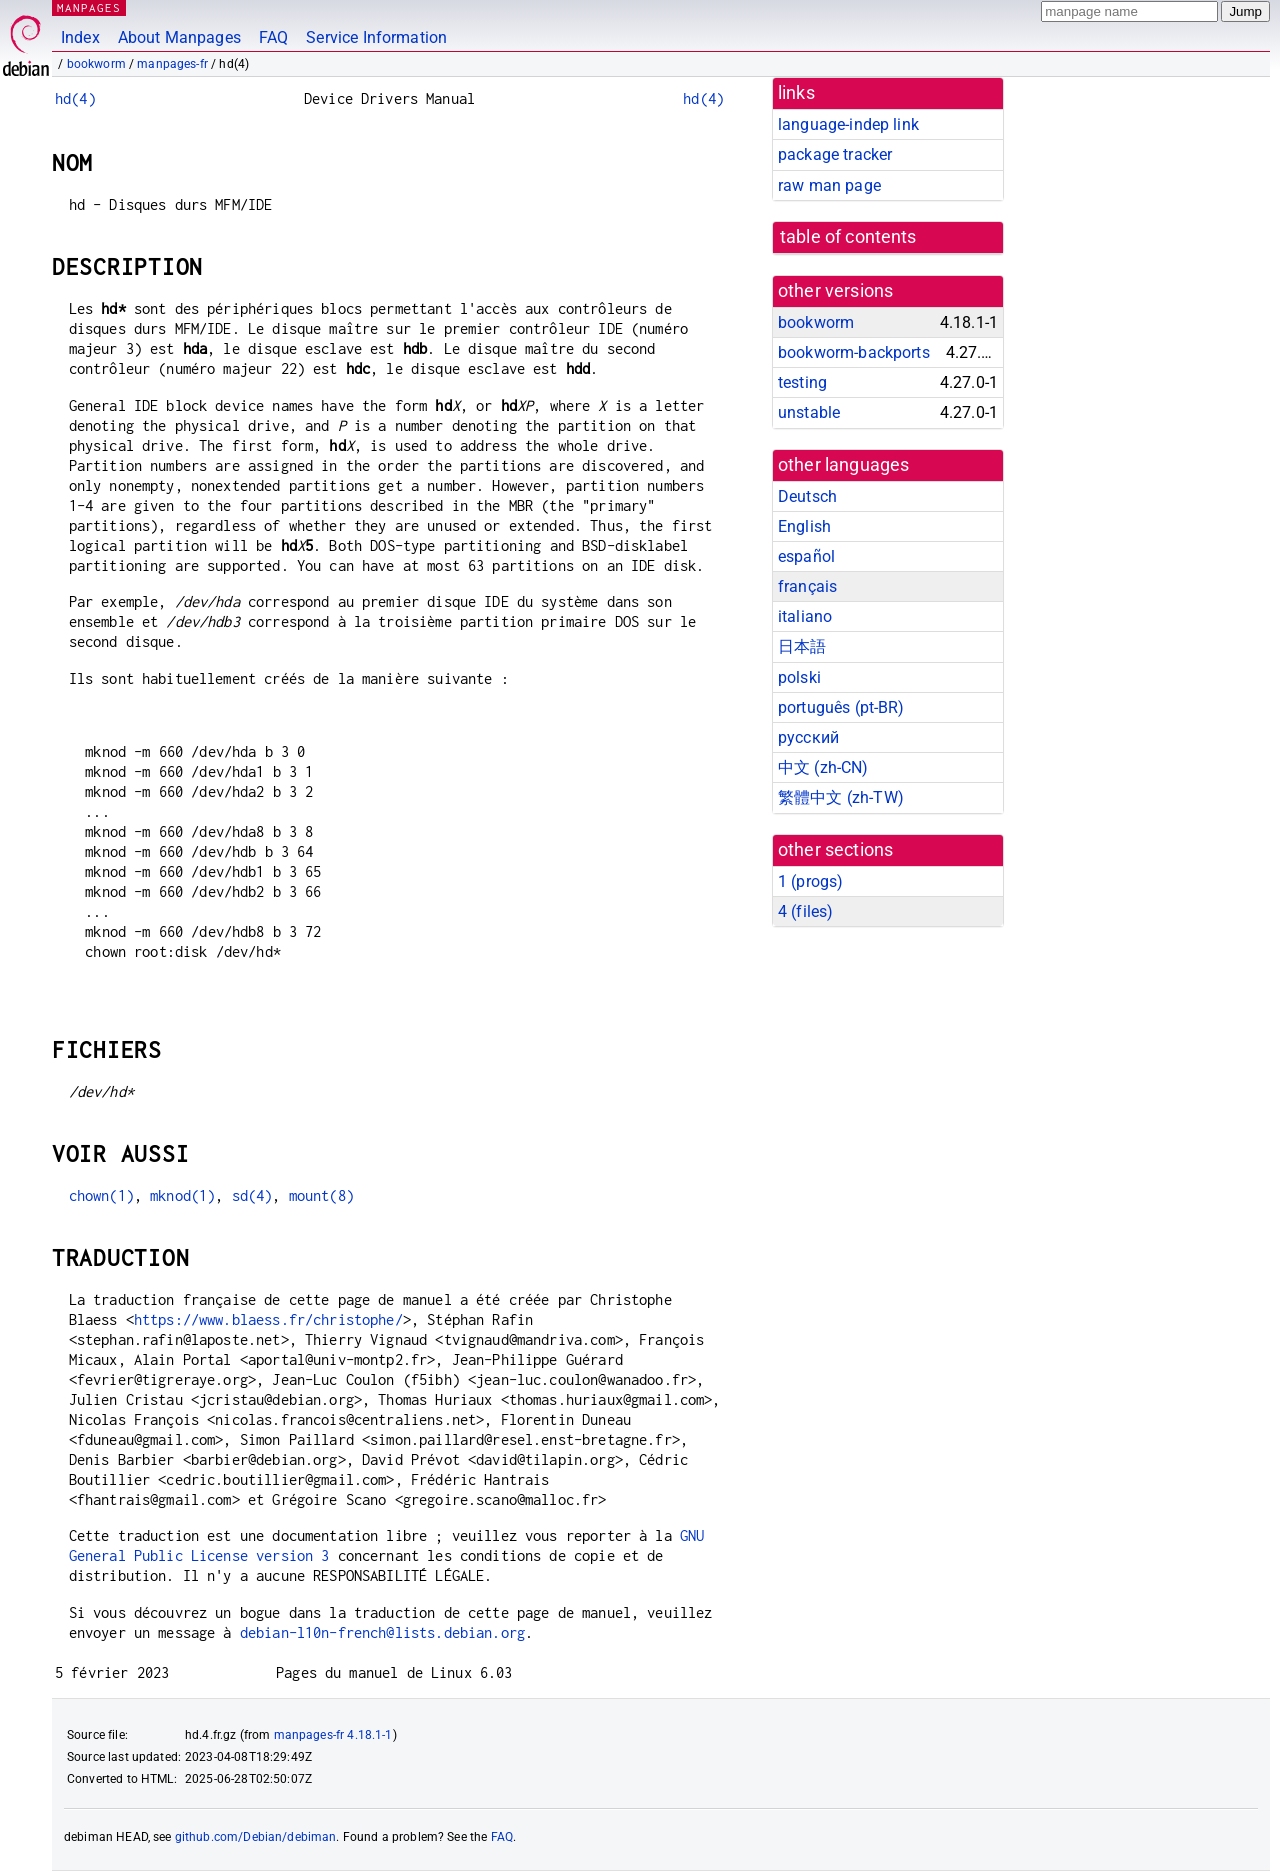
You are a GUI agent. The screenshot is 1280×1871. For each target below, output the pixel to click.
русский (808, 737)
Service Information (376, 37)
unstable (809, 412)
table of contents (848, 237)
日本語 (802, 646)
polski (799, 677)
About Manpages (179, 37)
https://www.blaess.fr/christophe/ (268, 1319)
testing (802, 382)
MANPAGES (89, 7)
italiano (805, 616)
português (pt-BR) (841, 707)
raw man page (829, 185)
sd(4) (252, 1195)
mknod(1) (182, 1195)
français (807, 586)
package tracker (835, 154)
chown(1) (101, 1195)
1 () (810, 881)
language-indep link (848, 124)
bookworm (96, 64)
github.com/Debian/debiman (256, 1837)
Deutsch (807, 496)
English (804, 526)
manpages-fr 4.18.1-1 (333, 1735)
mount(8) (321, 1195)
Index (80, 37)
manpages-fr (172, 64)
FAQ (273, 37)
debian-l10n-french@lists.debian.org (382, 1632)
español (806, 556)
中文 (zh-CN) (823, 767)
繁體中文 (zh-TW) (841, 797)
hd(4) (75, 98)
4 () (805, 911)
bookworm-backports (854, 352)
